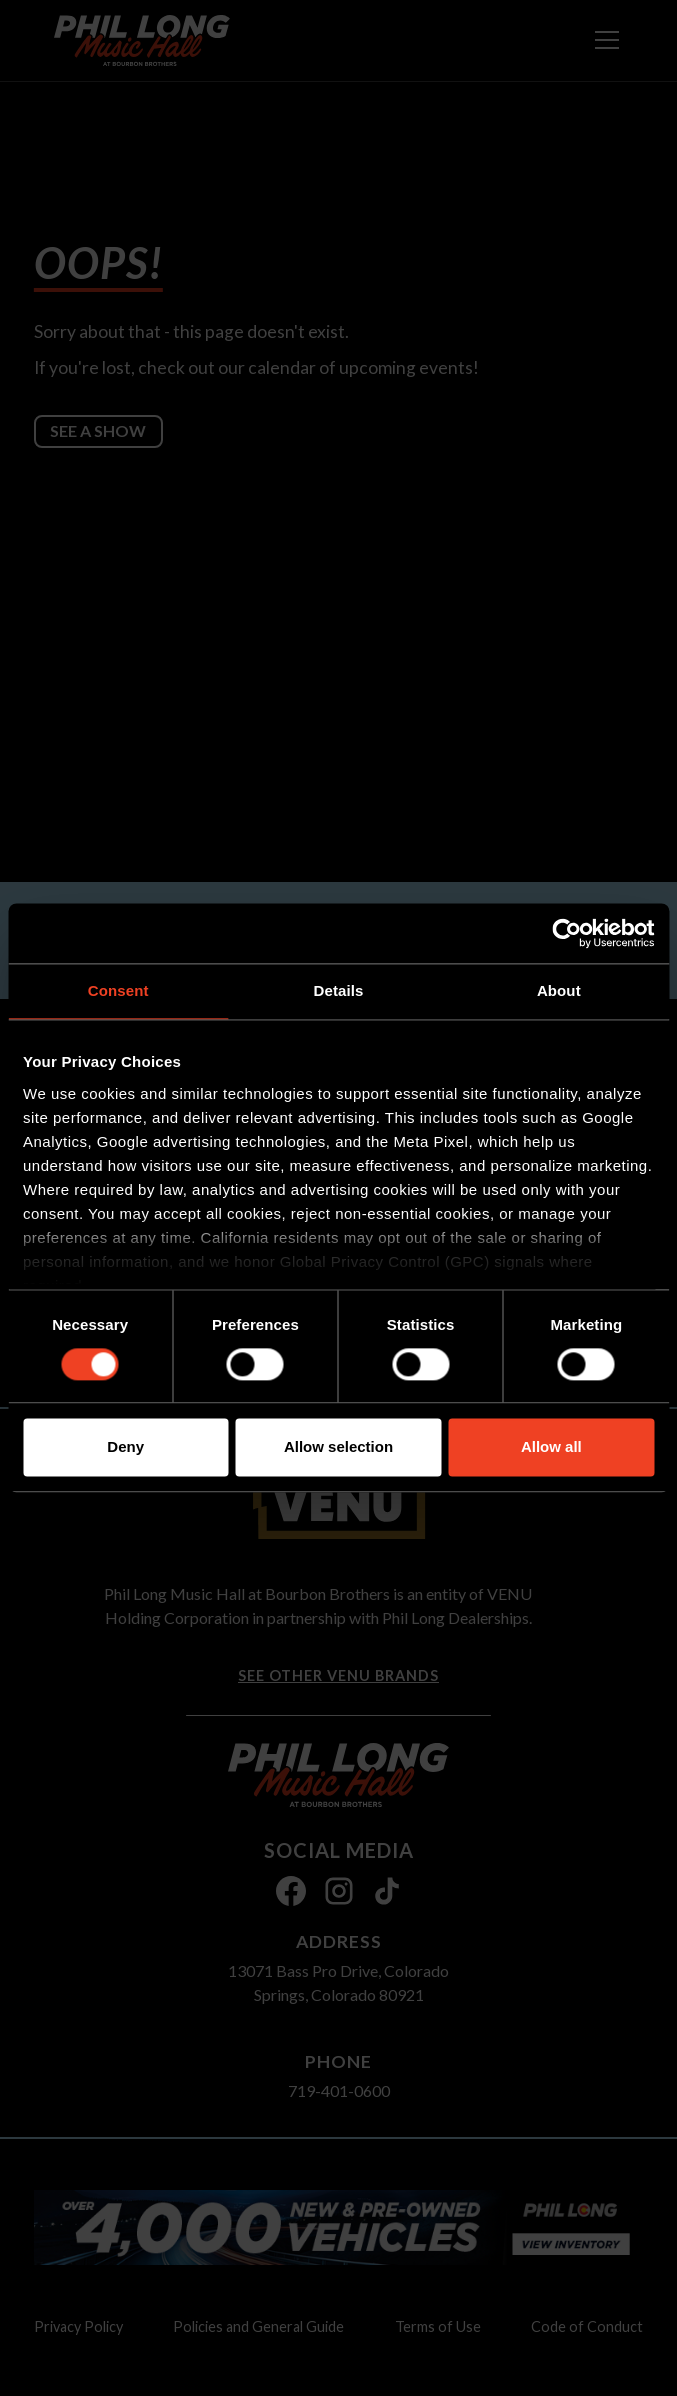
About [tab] (559, 990)
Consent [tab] (118, 990)
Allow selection (338, 1447)
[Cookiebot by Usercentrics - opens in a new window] (566, 933)
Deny (125, 1447)
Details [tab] (339, 990)
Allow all (551, 1447)
